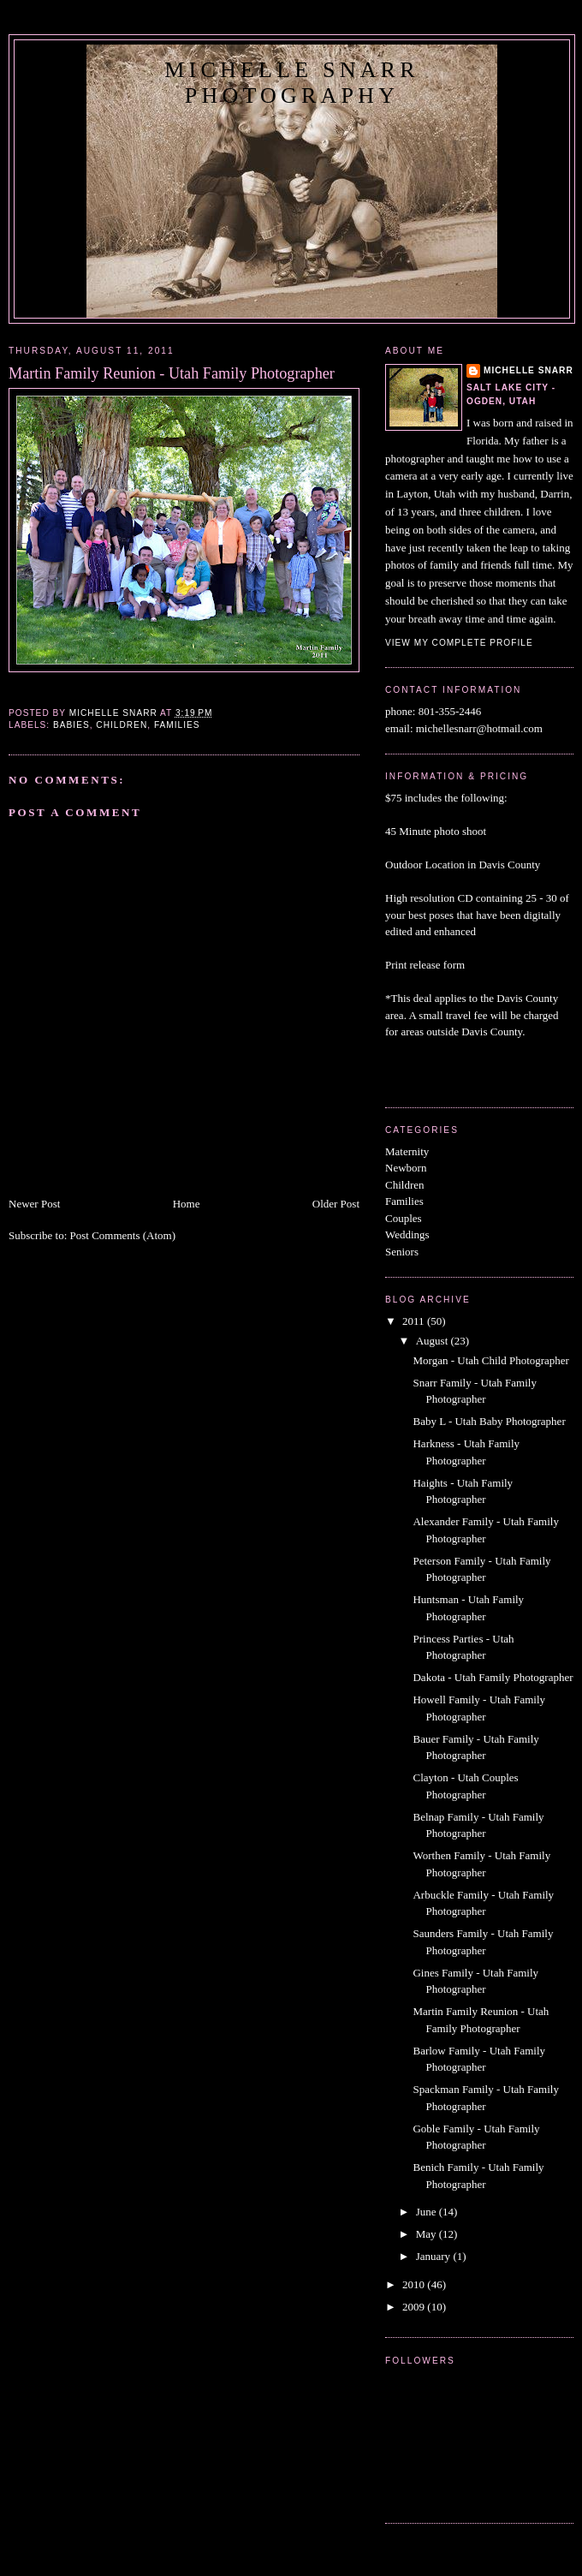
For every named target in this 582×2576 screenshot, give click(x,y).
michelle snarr (528, 370)
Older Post (335, 1203)
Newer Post (34, 1203)
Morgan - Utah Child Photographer (490, 1360)
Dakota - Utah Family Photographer (493, 1677)
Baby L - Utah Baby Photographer (489, 1421)
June (427, 2211)
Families (177, 725)
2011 (414, 1321)
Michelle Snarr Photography (291, 82)
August (433, 1340)
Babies (71, 725)
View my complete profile (459, 642)
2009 (414, 2306)
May (427, 2233)
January (435, 2256)
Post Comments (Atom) (123, 1235)
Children (121, 725)
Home (186, 1203)
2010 (414, 2284)
